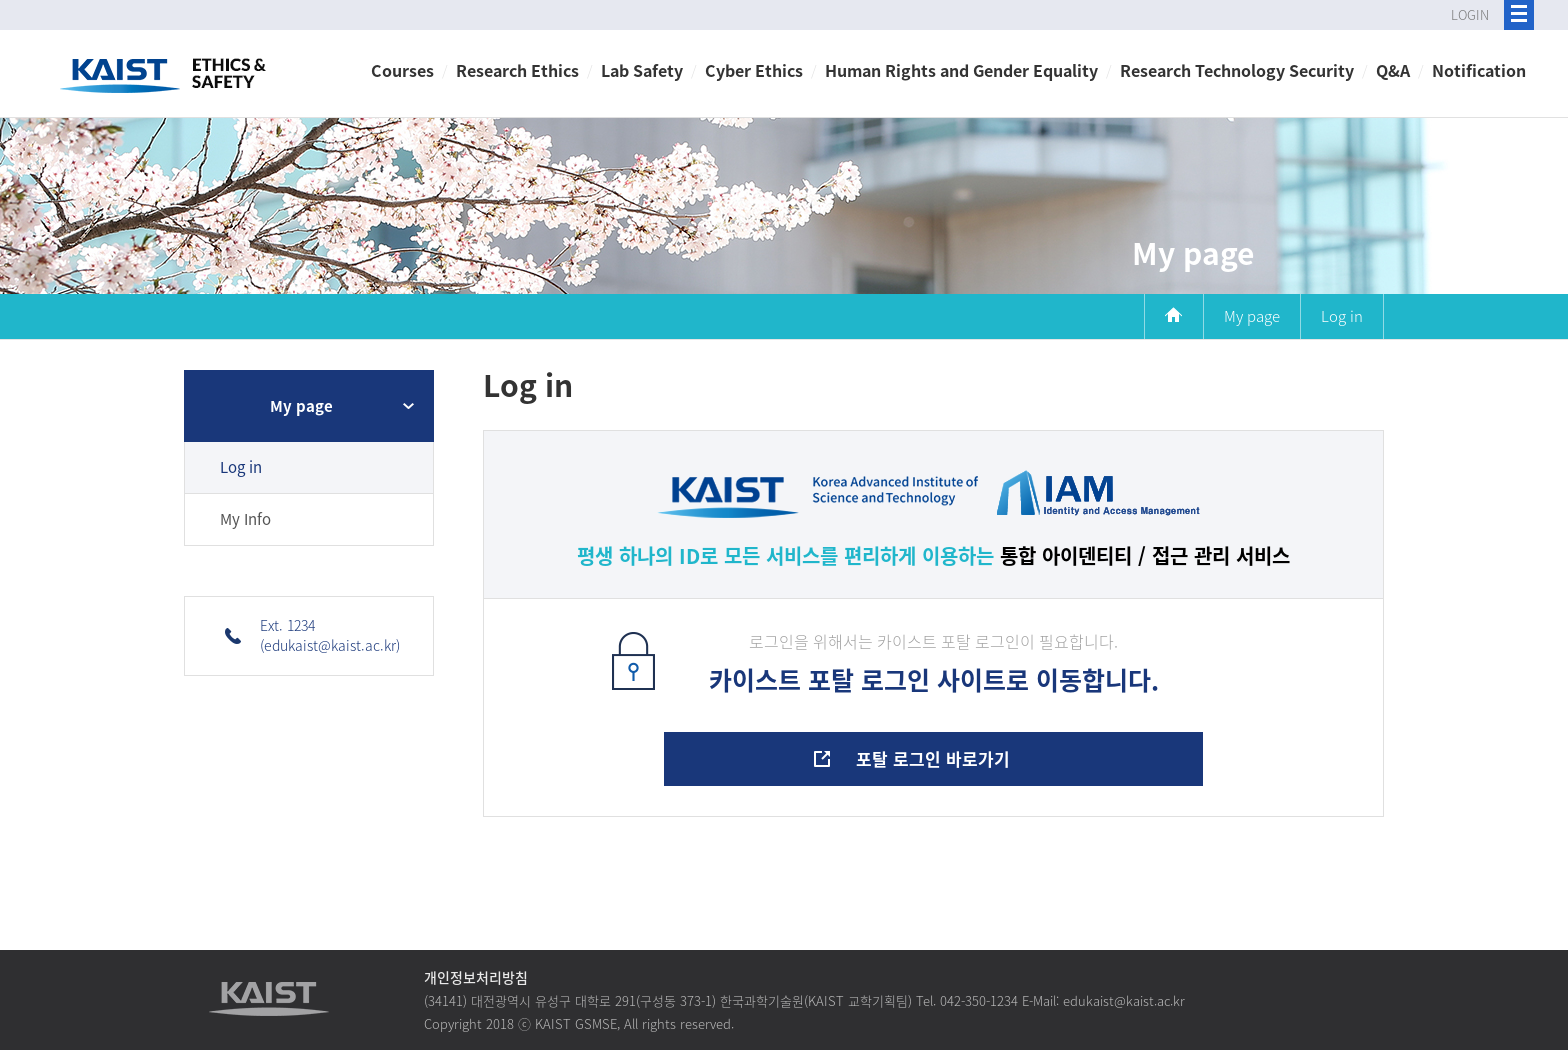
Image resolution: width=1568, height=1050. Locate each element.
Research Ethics (517, 70)
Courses (402, 70)
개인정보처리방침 (476, 977)
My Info (245, 519)
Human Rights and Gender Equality (961, 70)
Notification (1479, 70)
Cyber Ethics (754, 70)
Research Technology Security (1237, 70)
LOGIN (1470, 14)
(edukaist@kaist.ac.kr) (330, 645)
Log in (241, 467)
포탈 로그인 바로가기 (933, 758)
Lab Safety (642, 70)
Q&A (1393, 70)
